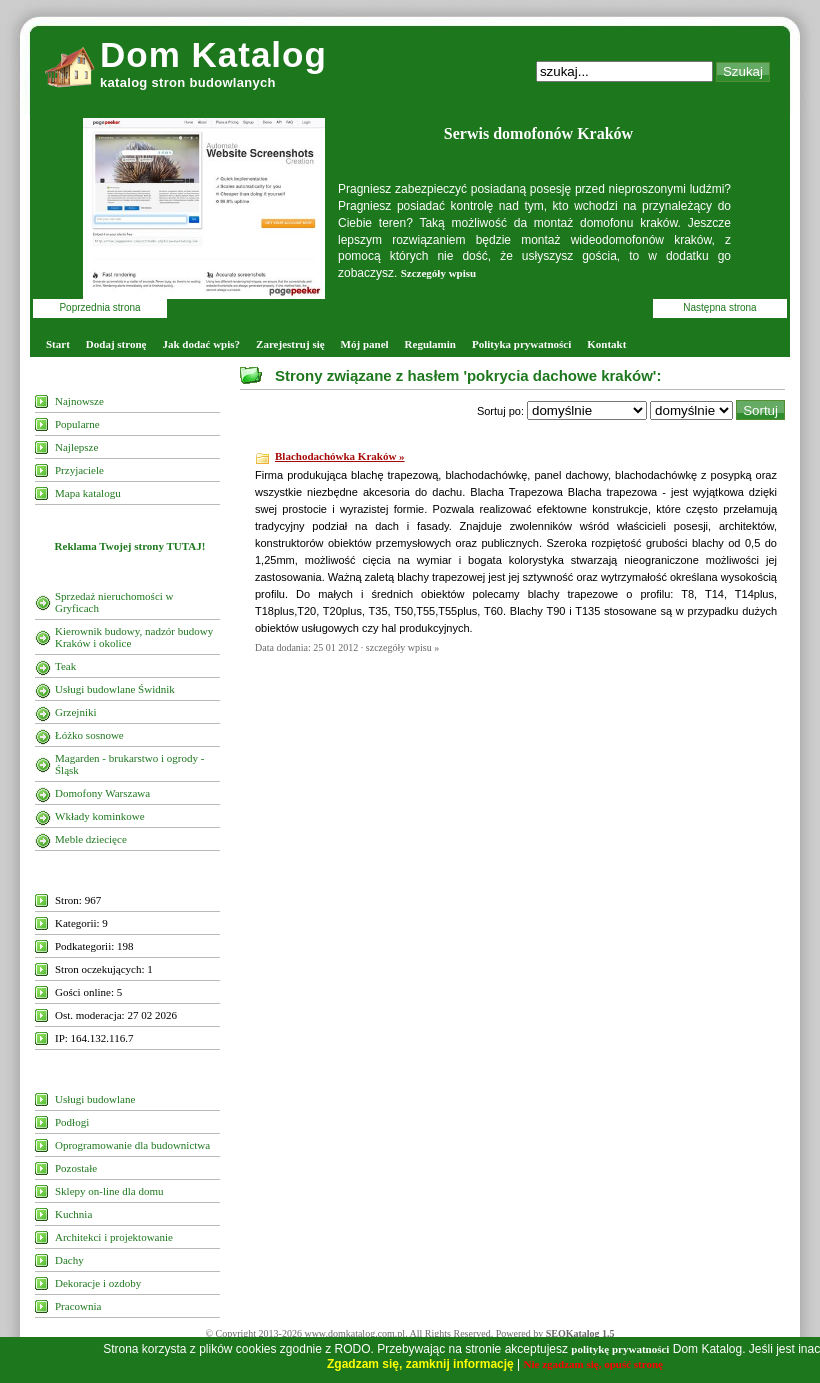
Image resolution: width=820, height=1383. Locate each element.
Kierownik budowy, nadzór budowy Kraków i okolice (134, 637)
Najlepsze (76, 447)
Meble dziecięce (91, 839)
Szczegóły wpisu (438, 273)
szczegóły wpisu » (402, 647)
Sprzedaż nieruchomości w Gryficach (114, 602)
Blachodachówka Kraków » (340, 456)
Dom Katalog (213, 54)
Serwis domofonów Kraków (538, 133)
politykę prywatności (620, 1349)
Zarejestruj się (290, 344)
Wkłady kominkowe (100, 816)
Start (58, 344)
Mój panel (365, 344)
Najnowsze (79, 401)
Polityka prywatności (521, 344)
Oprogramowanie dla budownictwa (132, 1145)
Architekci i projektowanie (114, 1237)
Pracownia (78, 1306)
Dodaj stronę (116, 344)
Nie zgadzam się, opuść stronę (593, 1364)
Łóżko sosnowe (89, 735)
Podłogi (72, 1122)
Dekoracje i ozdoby (98, 1283)
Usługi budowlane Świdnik (115, 689)
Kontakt (606, 344)
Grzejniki (76, 712)
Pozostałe (76, 1168)
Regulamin (430, 344)
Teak (65, 666)
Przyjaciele (79, 470)
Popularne (77, 424)
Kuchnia (73, 1214)
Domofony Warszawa (102, 793)
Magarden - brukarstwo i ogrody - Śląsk (129, 764)
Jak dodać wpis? (201, 344)
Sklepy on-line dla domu (109, 1191)
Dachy (69, 1260)
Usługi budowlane (95, 1099)
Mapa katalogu (88, 493)
